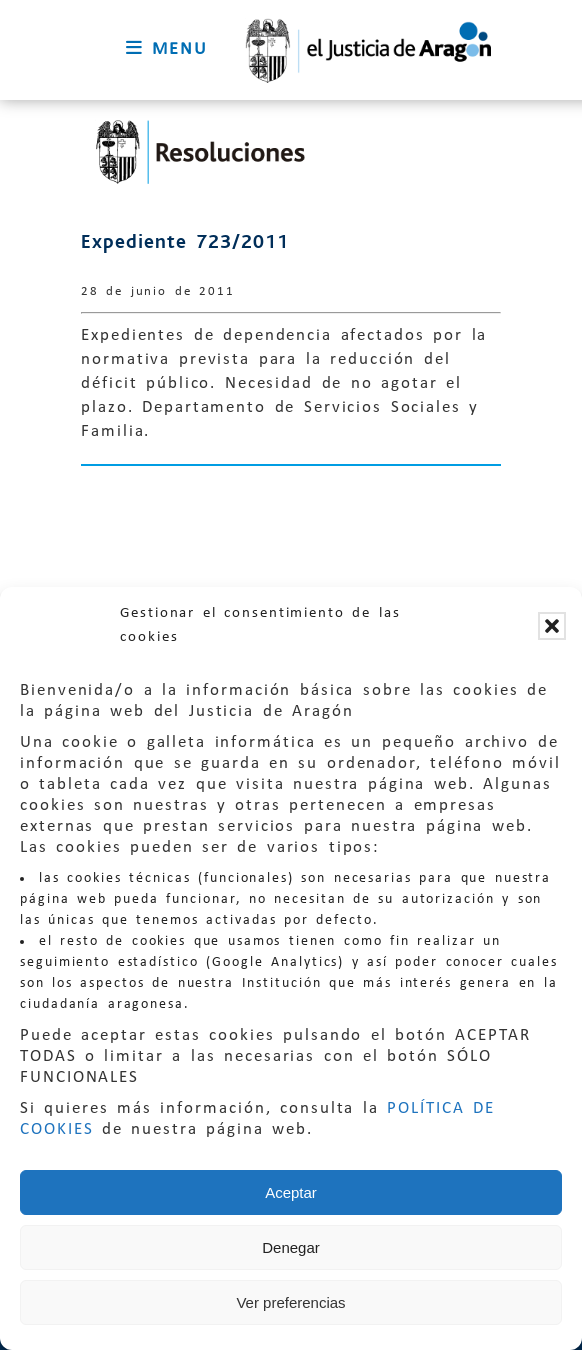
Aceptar (291, 1192)
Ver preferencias (290, 1302)
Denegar (291, 1247)
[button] (552, 626)
